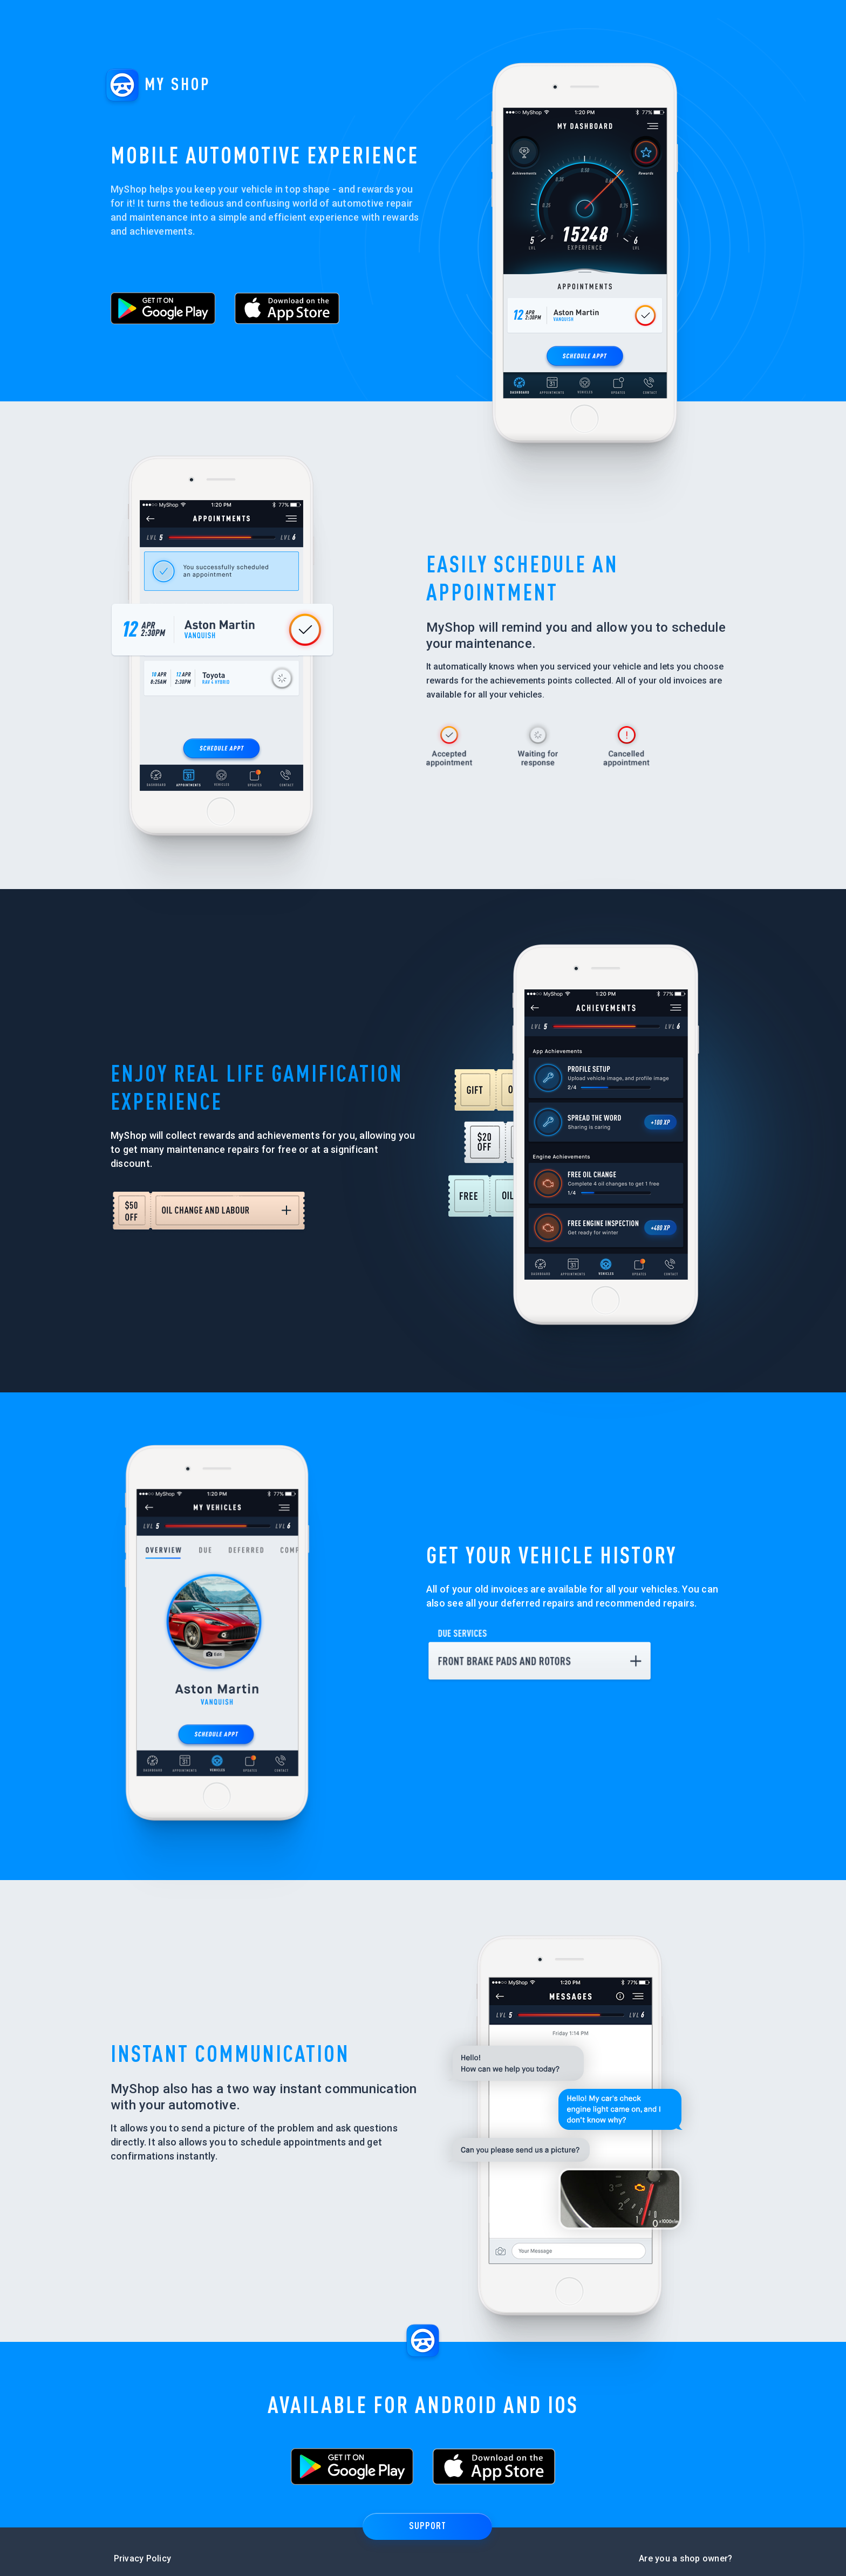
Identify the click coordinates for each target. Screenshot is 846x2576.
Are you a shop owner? (685, 2546)
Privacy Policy (143, 2546)
